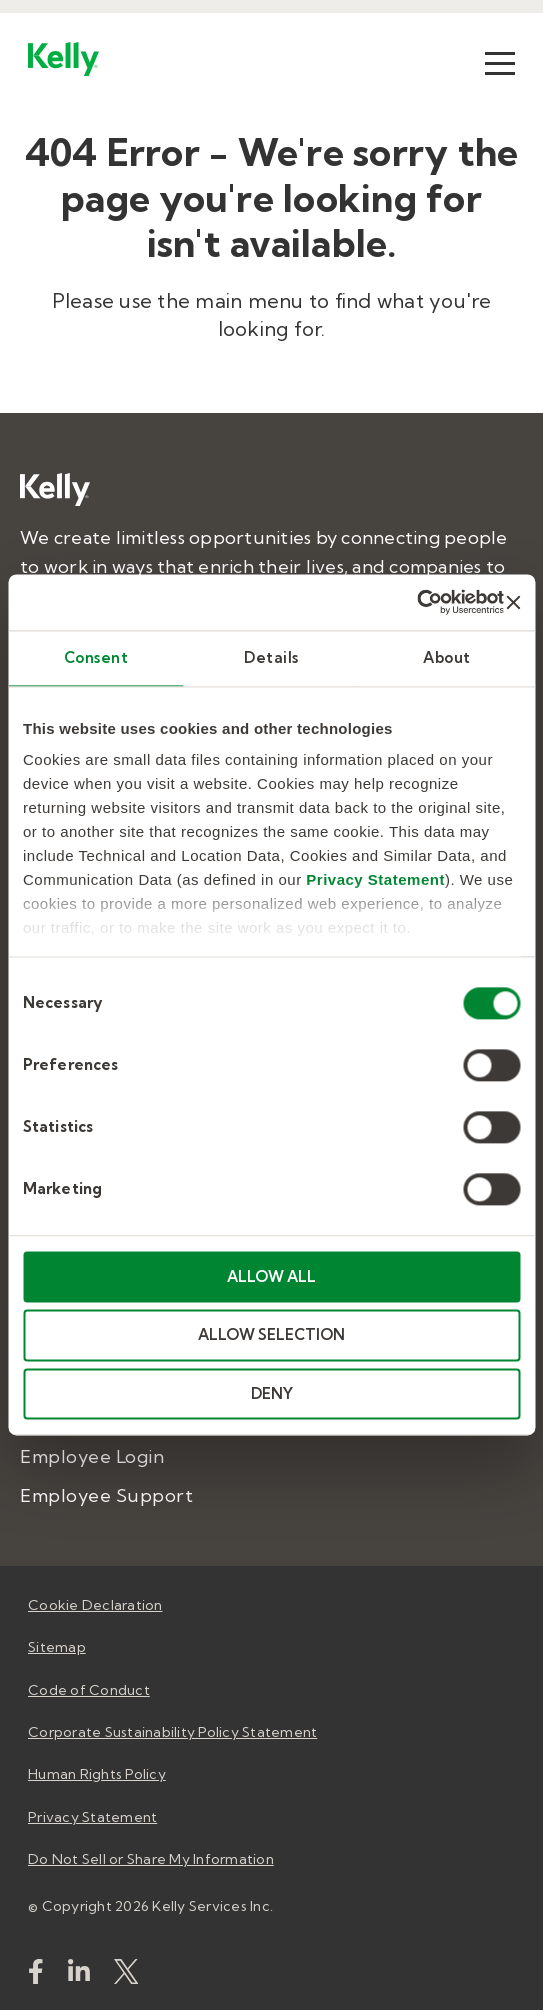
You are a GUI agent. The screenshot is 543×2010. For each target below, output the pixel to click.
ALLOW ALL (271, 1276)
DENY (272, 1393)
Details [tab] (271, 657)
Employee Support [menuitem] (106, 1495)
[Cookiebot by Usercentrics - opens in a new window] (416, 602)
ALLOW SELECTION (271, 1335)
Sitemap (57, 1647)
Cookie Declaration (95, 1605)
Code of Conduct (89, 1690)
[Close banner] (513, 602)
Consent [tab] (96, 657)
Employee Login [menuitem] (92, 1456)
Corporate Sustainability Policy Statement (172, 1732)
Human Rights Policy (97, 1774)
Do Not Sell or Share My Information (151, 1859)
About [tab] (447, 657)
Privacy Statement (375, 879)
